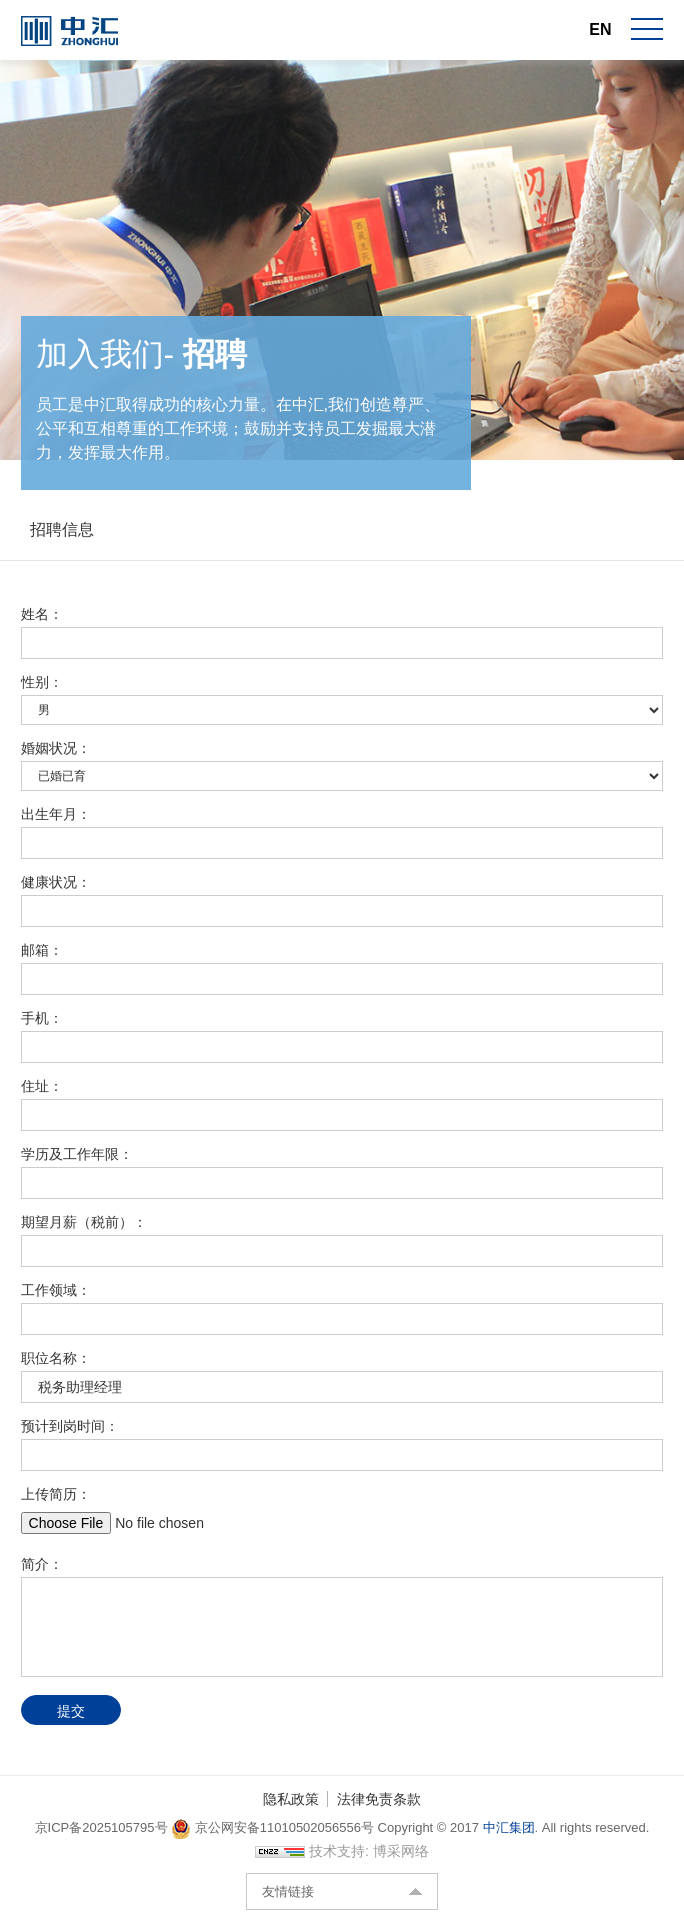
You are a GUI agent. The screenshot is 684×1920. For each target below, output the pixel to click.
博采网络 (401, 1851)
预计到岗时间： (70, 1426)
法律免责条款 (379, 1799)
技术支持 (337, 1851)
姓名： (42, 614)
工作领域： (56, 1290)
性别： (42, 682)
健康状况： (56, 882)
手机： (42, 1018)
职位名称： (56, 1358)
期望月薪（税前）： (84, 1222)
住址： (42, 1086)
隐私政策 (291, 1799)
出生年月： (56, 814)
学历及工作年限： (77, 1154)
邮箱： (42, 950)
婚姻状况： (56, 748)
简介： (42, 1564)
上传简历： (56, 1494)
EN (600, 29)
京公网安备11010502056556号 (272, 1827)
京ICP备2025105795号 (103, 1827)
